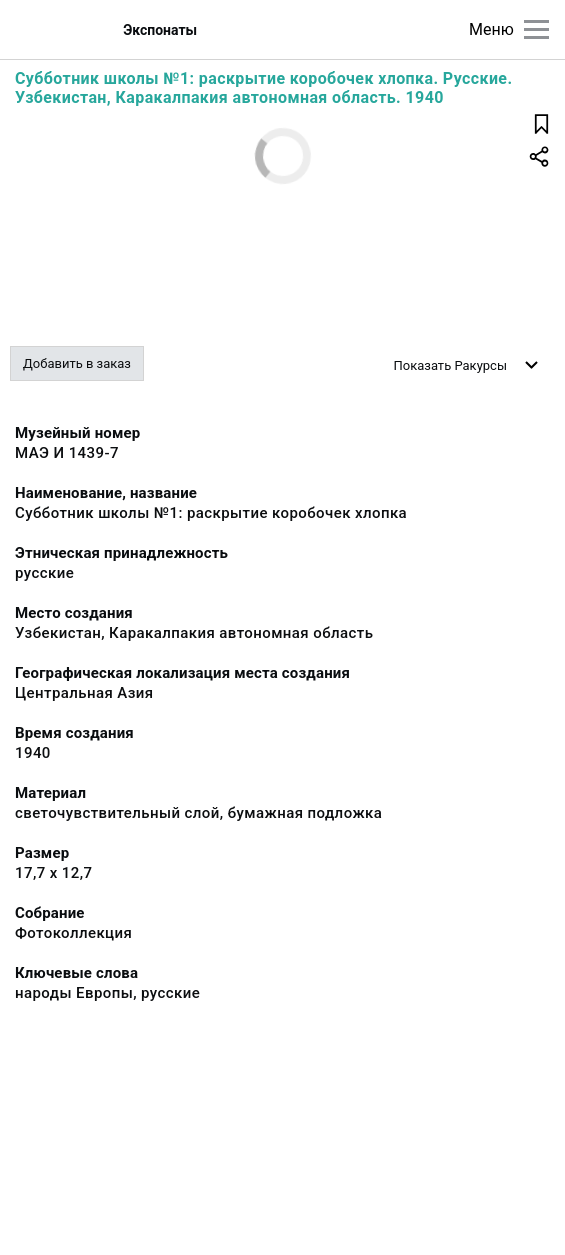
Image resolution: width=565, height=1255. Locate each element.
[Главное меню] (536, 29)
